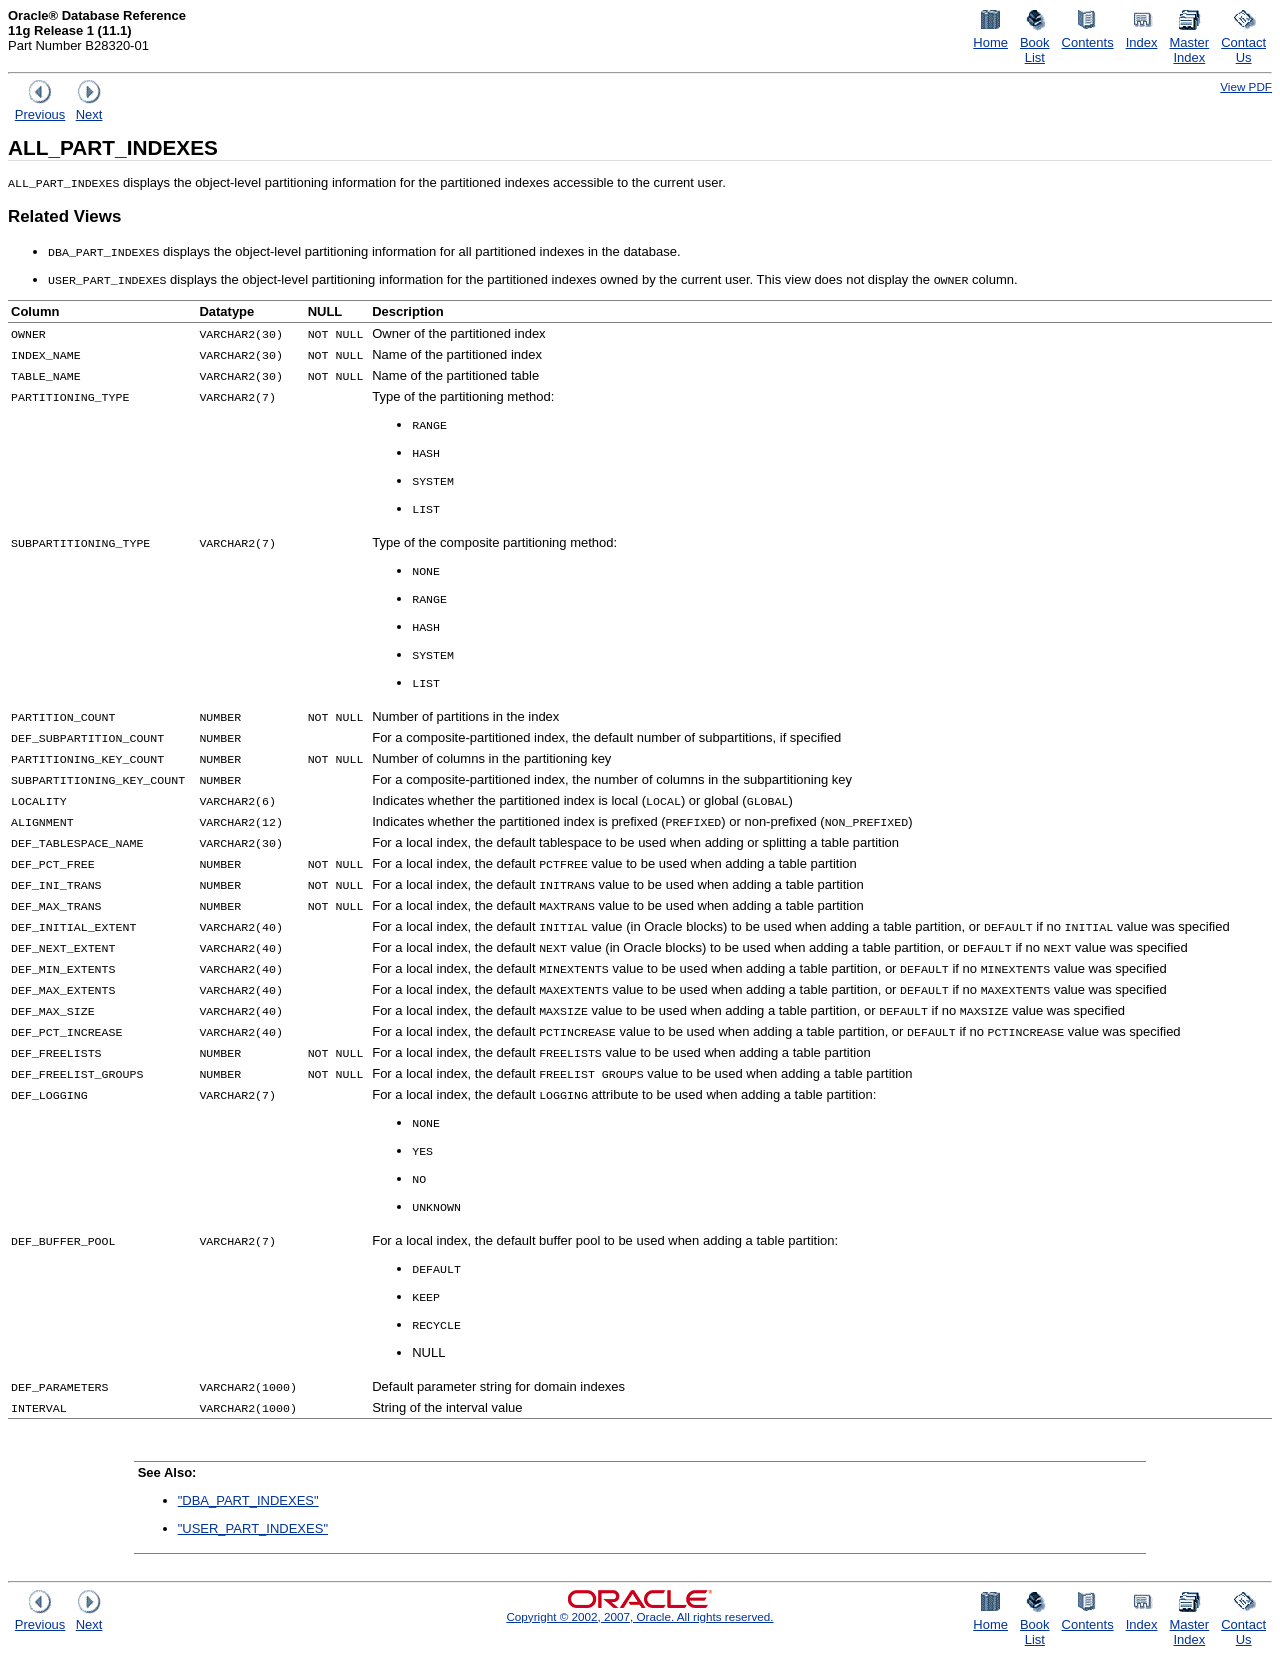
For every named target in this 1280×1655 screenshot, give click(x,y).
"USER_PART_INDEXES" (253, 1528)
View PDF (1246, 86)
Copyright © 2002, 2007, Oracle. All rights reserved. (639, 1616)
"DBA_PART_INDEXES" (248, 1500)
